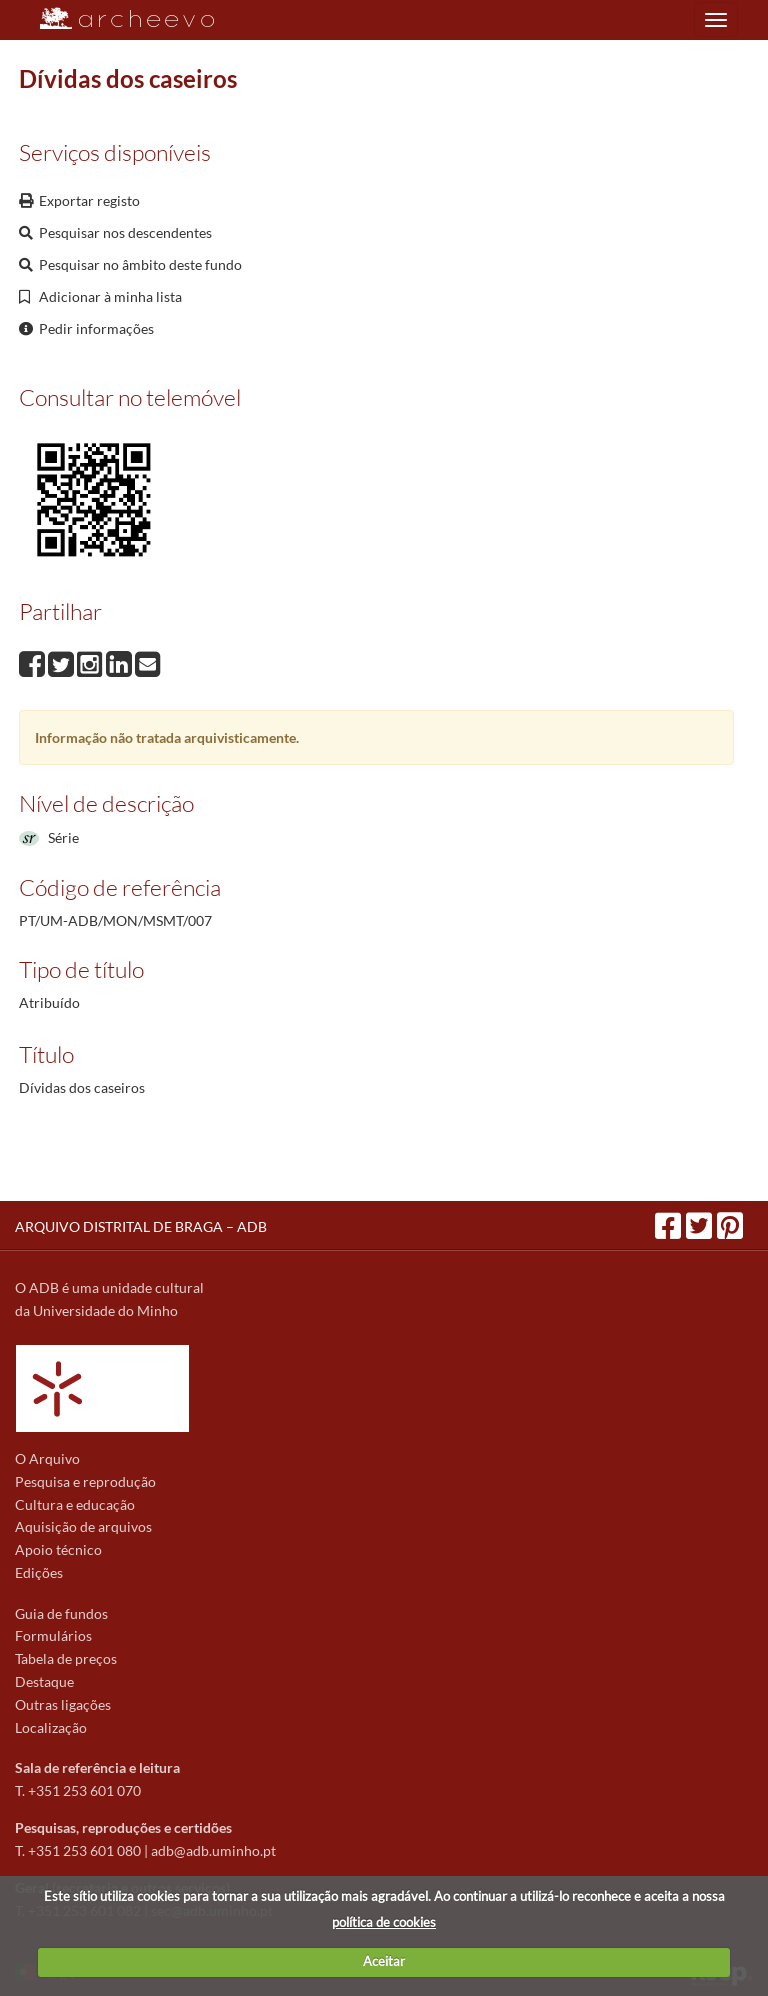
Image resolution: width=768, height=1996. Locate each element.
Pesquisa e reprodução (85, 1481)
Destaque (44, 1681)
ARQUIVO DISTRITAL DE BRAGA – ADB (141, 1226)
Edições (39, 1572)
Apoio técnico (58, 1549)
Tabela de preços (66, 1658)
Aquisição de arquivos (83, 1526)
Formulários (53, 1635)
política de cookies (384, 1922)
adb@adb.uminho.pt (213, 1850)
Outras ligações (63, 1704)
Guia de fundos (61, 1613)
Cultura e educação (75, 1504)
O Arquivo (47, 1458)
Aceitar (384, 1961)
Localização (51, 1727)
